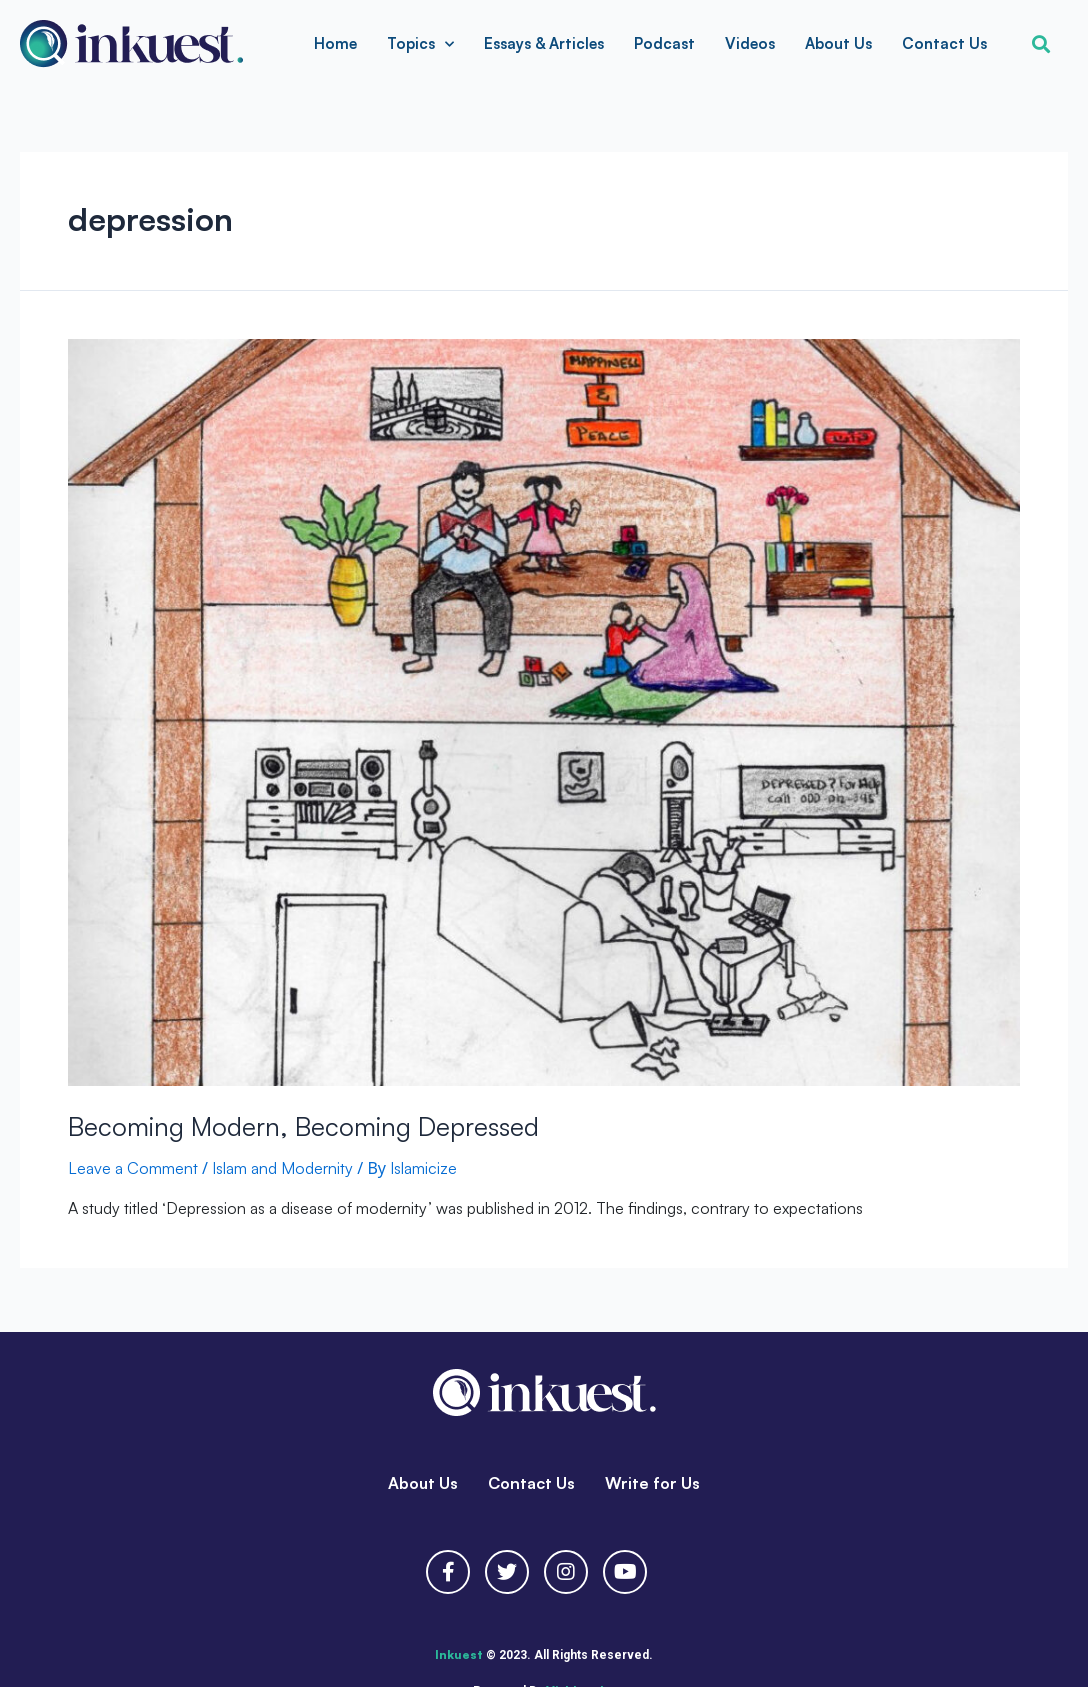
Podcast (664, 43)
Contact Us (944, 43)
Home (335, 43)
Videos (750, 43)
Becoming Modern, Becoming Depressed (303, 1126)
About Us (838, 43)
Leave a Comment (133, 1168)
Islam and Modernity (282, 1168)
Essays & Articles (544, 43)
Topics (420, 44)
